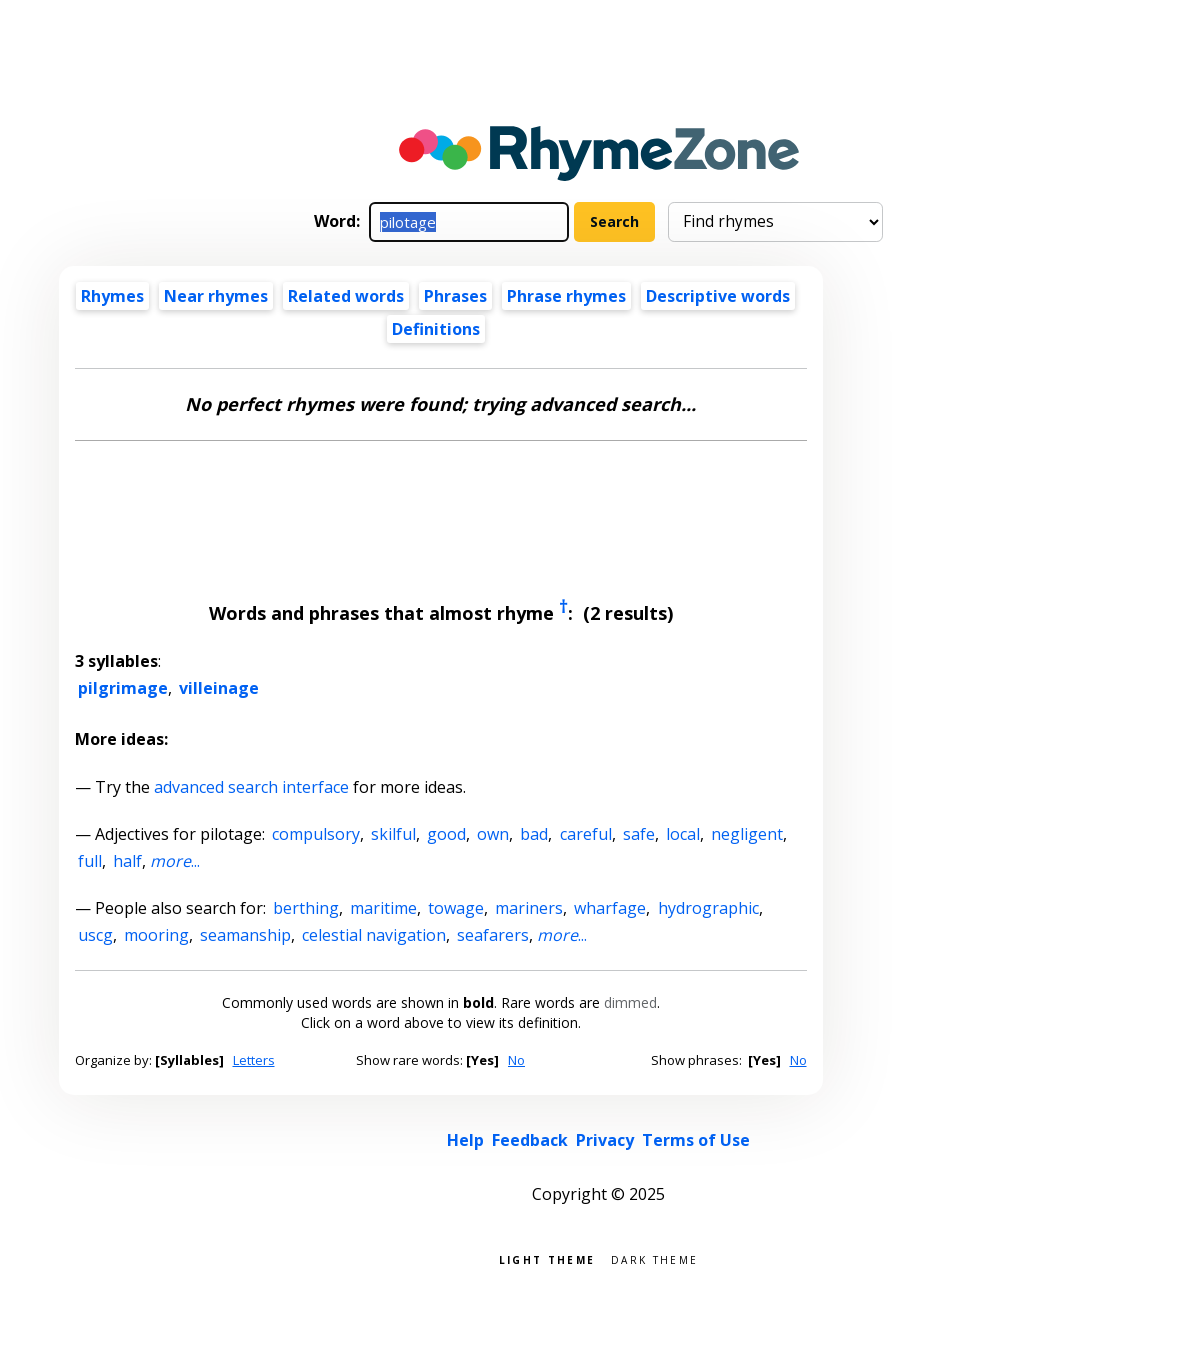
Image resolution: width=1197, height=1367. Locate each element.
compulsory (316, 834)
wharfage (610, 908)
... (175, 861)
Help (465, 1140)
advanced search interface (251, 787)
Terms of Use (696, 1140)
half (127, 861)
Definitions (436, 329)
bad (534, 834)
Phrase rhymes (566, 296)
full (90, 861)
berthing (306, 908)
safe (639, 834)
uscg (95, 935)
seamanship (245, 935)
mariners (529, 908)
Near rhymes (216, 296)
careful (586, 834)
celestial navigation (374, 935)
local (683, 834)
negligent (747, 834)
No (516, 1060)
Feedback (530, 1140)
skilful (393, 834)
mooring (156, 935)
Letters (254, 1060)
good (446, 834)
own (493, 834)
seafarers (493, 935)
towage (456, 908)
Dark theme (654, 1258)
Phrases (455, 296)
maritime (383, 908)
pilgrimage (123, 688)
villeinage (219, 688)
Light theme (547, 1258)
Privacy (605, 1140)
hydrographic (708, 908)
